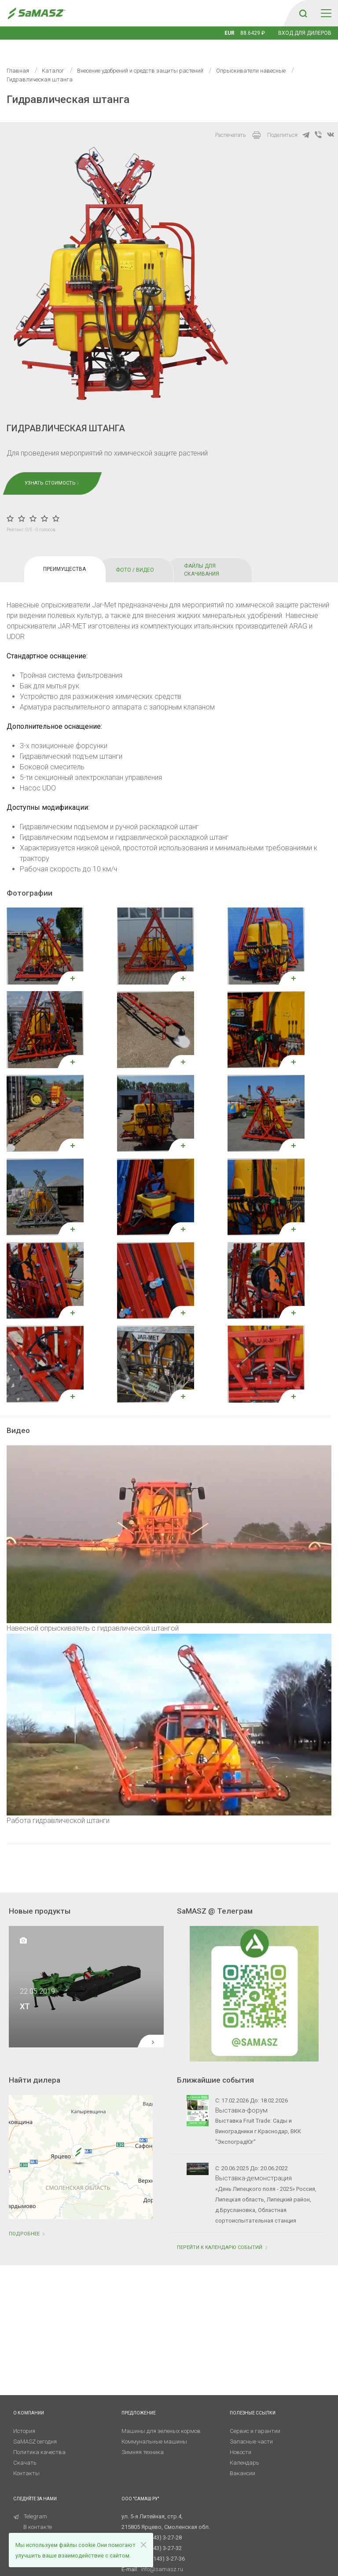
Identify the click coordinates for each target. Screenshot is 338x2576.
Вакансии (242, 2460)
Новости (240, 2439)
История (24, 2417)
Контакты (26, 2460)
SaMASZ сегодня (35, 2428)
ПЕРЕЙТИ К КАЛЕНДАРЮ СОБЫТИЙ (223, 2234)
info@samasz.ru (162, 2556)
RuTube (27, 2524)
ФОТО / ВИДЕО (135, 557)
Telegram (30, 2503)
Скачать (25, 2449)
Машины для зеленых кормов (161, 2417)
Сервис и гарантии (255, 2417)
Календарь (244, 2449)
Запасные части (251, 2428)
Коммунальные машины (154, 2428)
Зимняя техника (142, 2439)
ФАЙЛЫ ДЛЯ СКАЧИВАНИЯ (201, 557)
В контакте (37, 2513)
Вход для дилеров (304, 33)
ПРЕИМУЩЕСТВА (64, 556)
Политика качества (39, 2439)
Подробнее (27, 2220)
